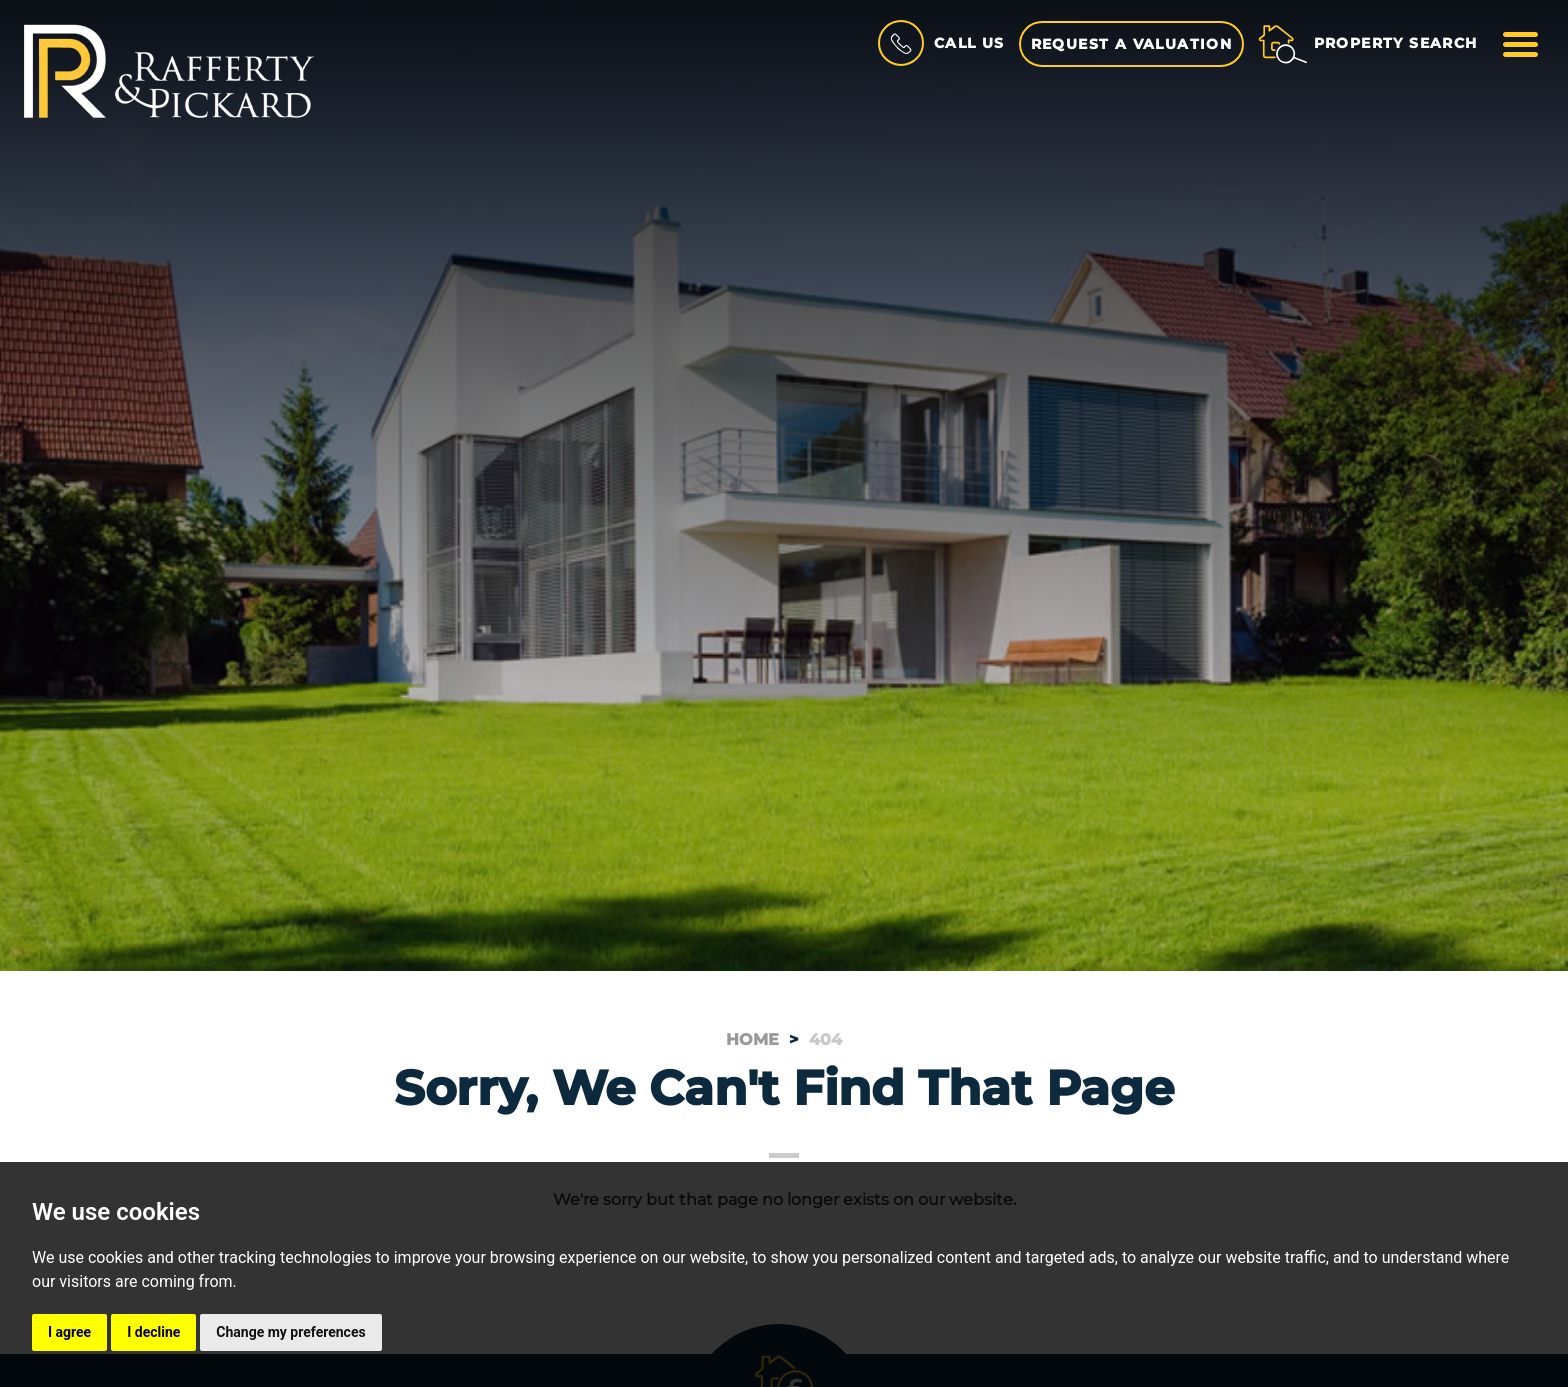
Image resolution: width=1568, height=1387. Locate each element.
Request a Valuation (1132, 44)
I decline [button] (153, 1332)
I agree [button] (69, 1332)
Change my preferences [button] (290, 1332)
